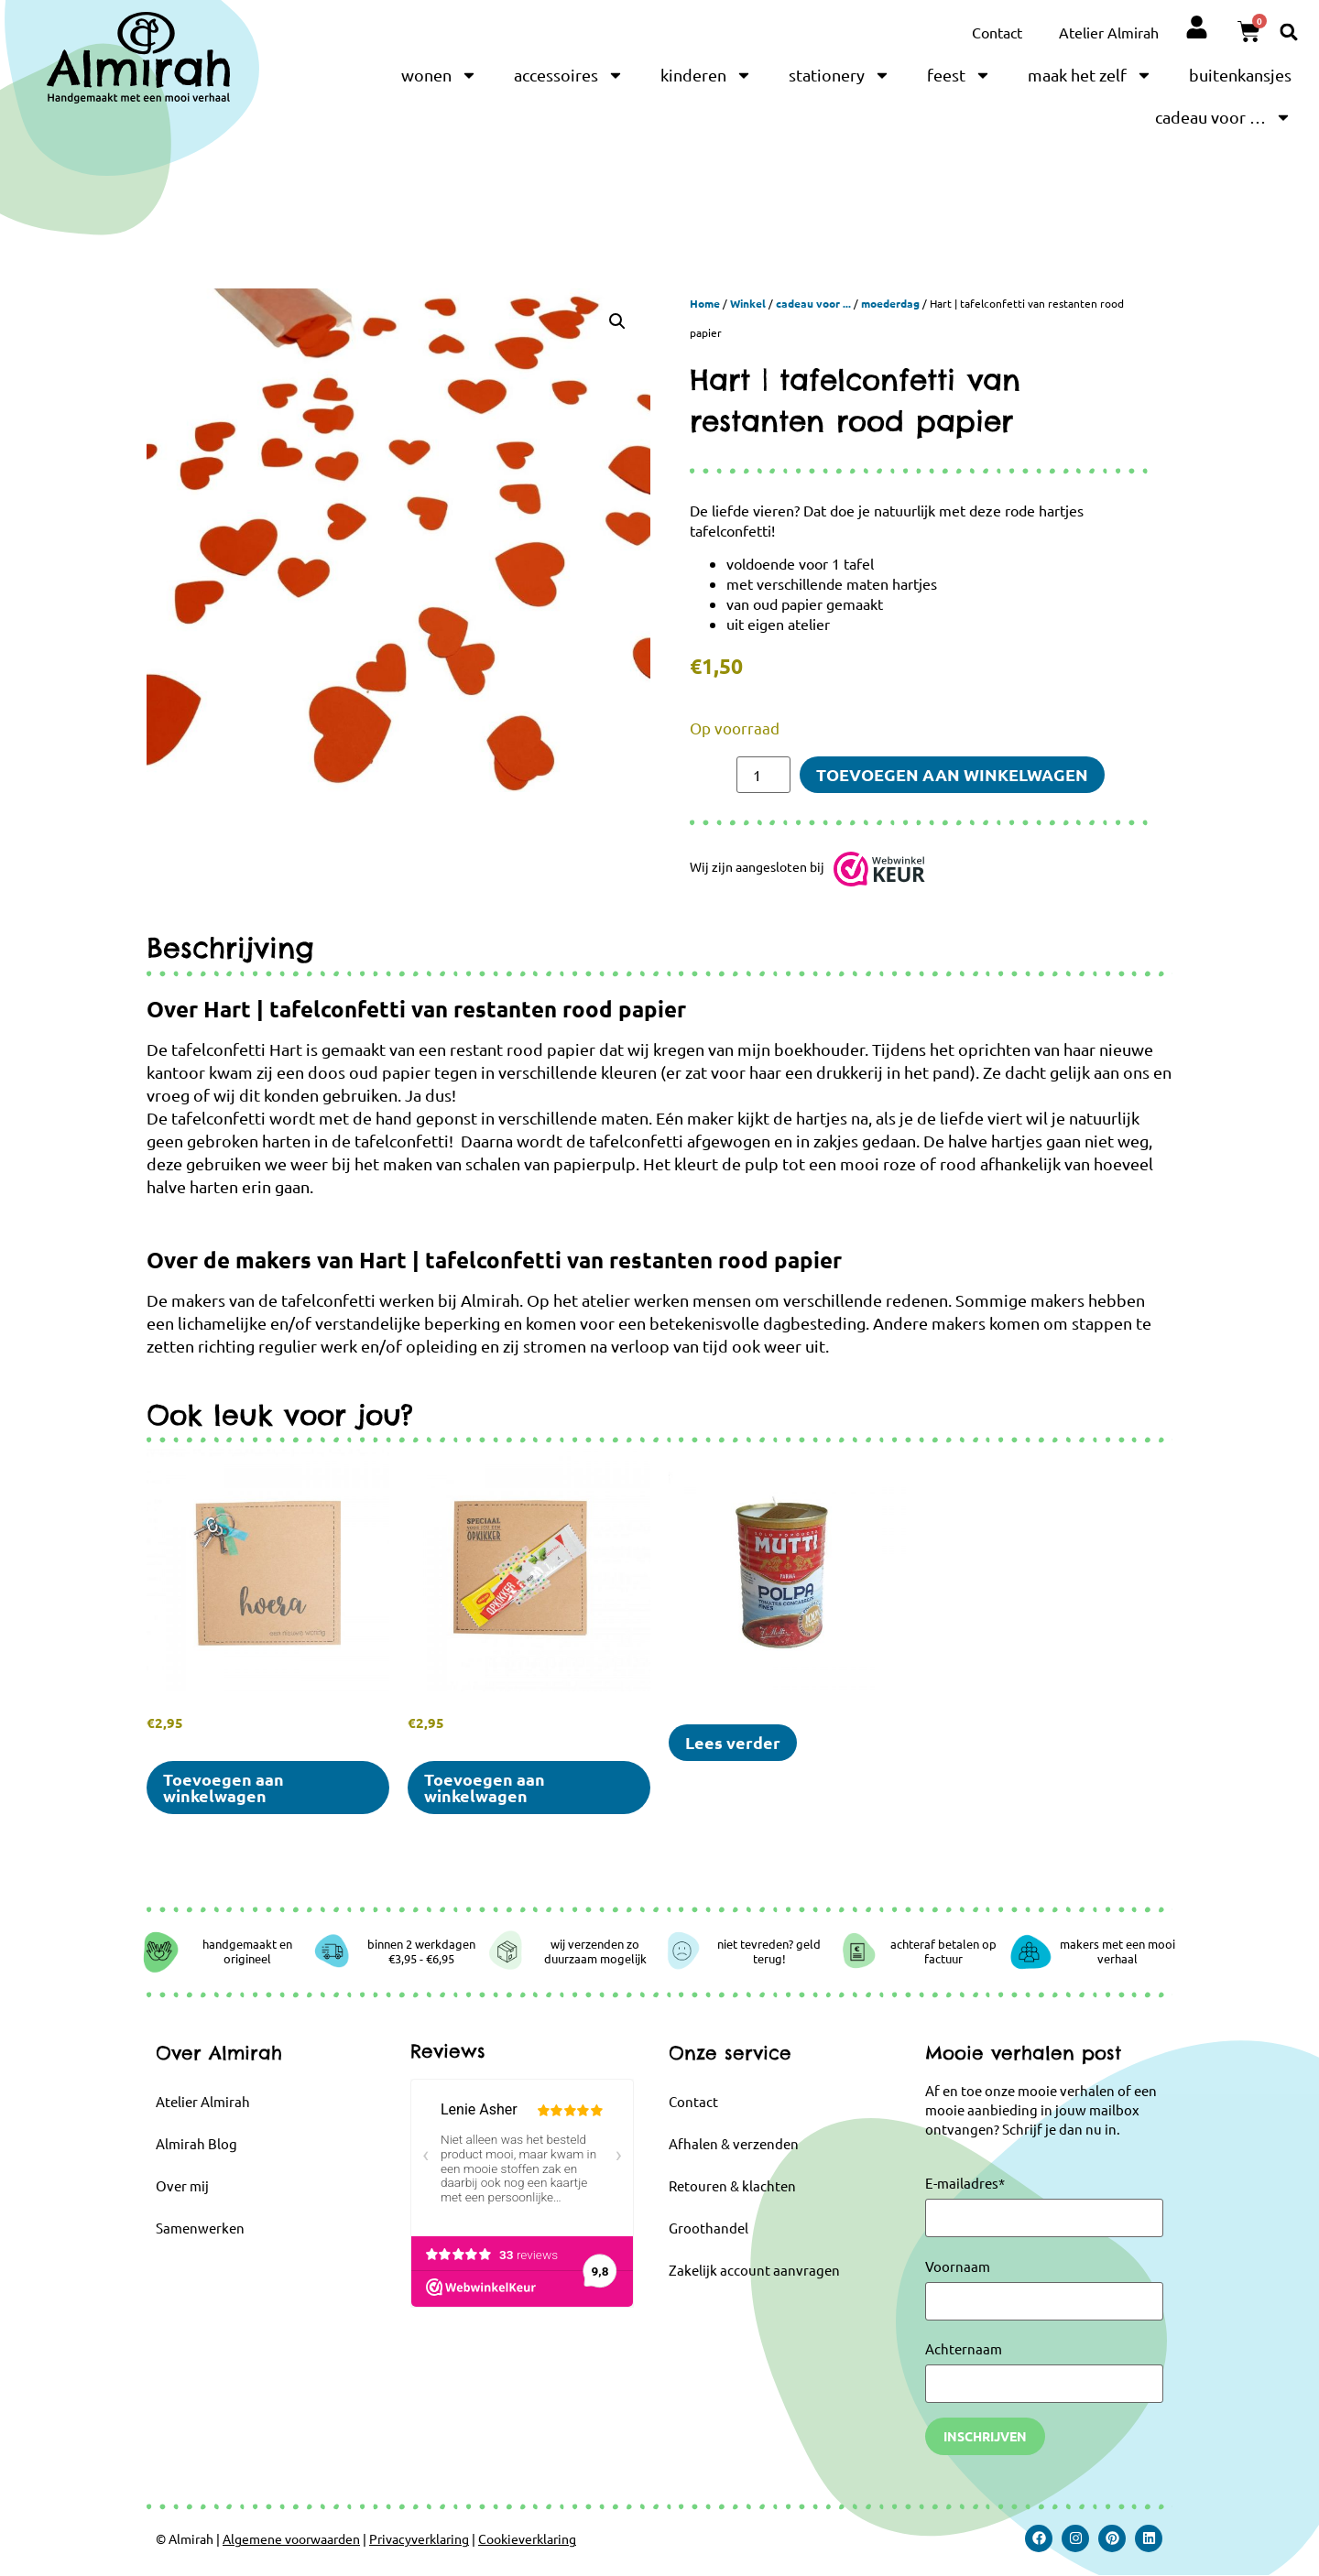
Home (705, 303)
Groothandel (708, 2227)
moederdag (890, 303)
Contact (997, 32)
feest (959, 75)
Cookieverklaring (527, 2538)
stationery (839, 75)
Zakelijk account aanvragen (754, 2269)
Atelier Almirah (1109, 32)
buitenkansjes (1240, 74)
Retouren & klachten (732, 2185)
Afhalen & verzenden (734, 2143)
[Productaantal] (763, 774)
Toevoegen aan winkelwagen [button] (223, 1787)
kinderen (706, 75)
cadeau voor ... (813, 303)
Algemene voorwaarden (291, 2538)
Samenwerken (200, 2227)
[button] (1289, 32)
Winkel (748, 303)
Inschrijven (985, 2436)
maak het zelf (1090, 75)
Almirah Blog (196, 2143)
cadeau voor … (1223, 117)
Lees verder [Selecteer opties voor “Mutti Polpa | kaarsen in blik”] (732, 1742)
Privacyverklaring (419, 2538)
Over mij (182, 2185)
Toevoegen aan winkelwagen (952, 774)
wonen (439, 75)
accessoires (569, 75)
